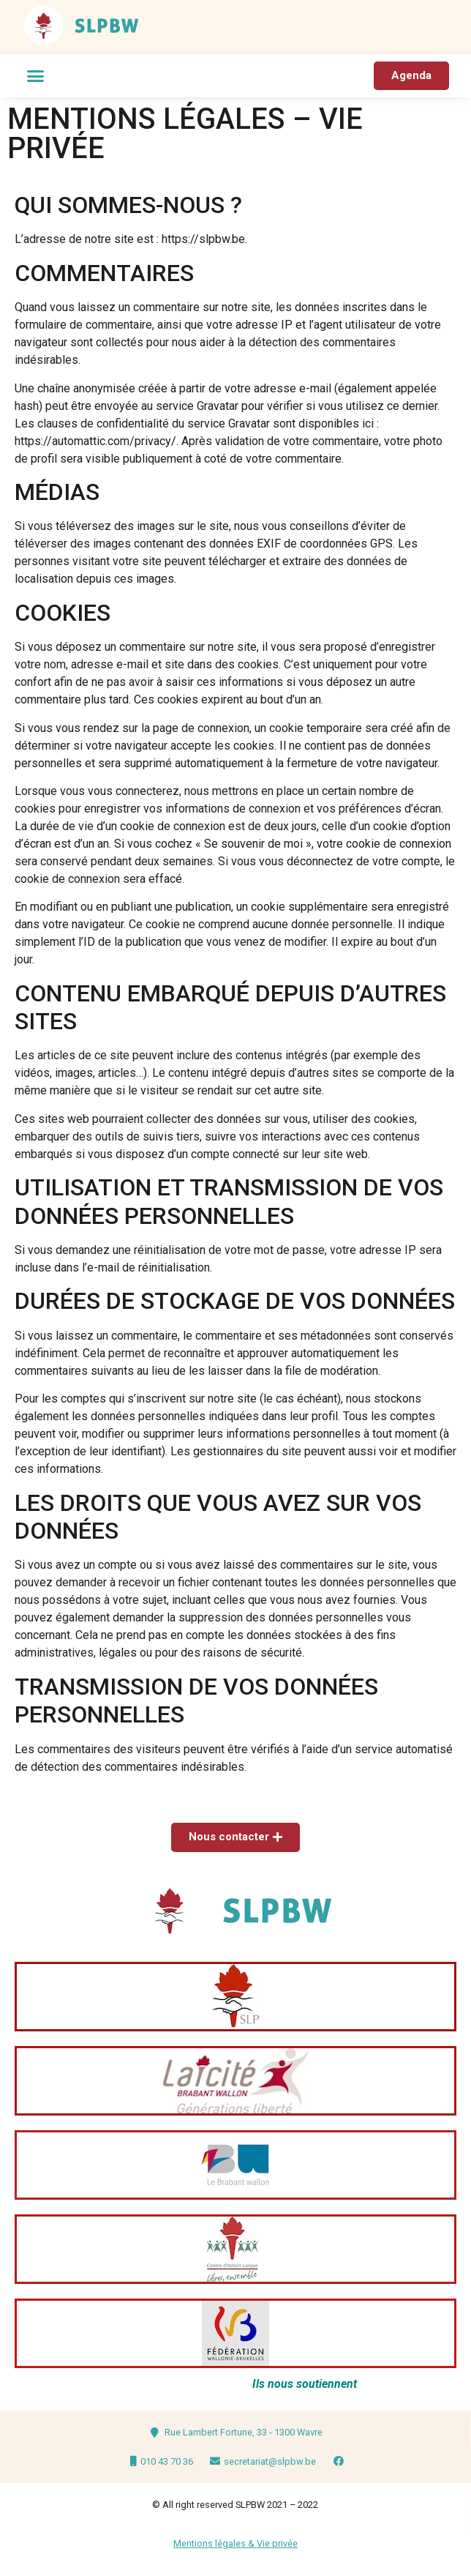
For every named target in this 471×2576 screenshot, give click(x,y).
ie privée (280, 2543)
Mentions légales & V (218, 2543)
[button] (36, 76)
